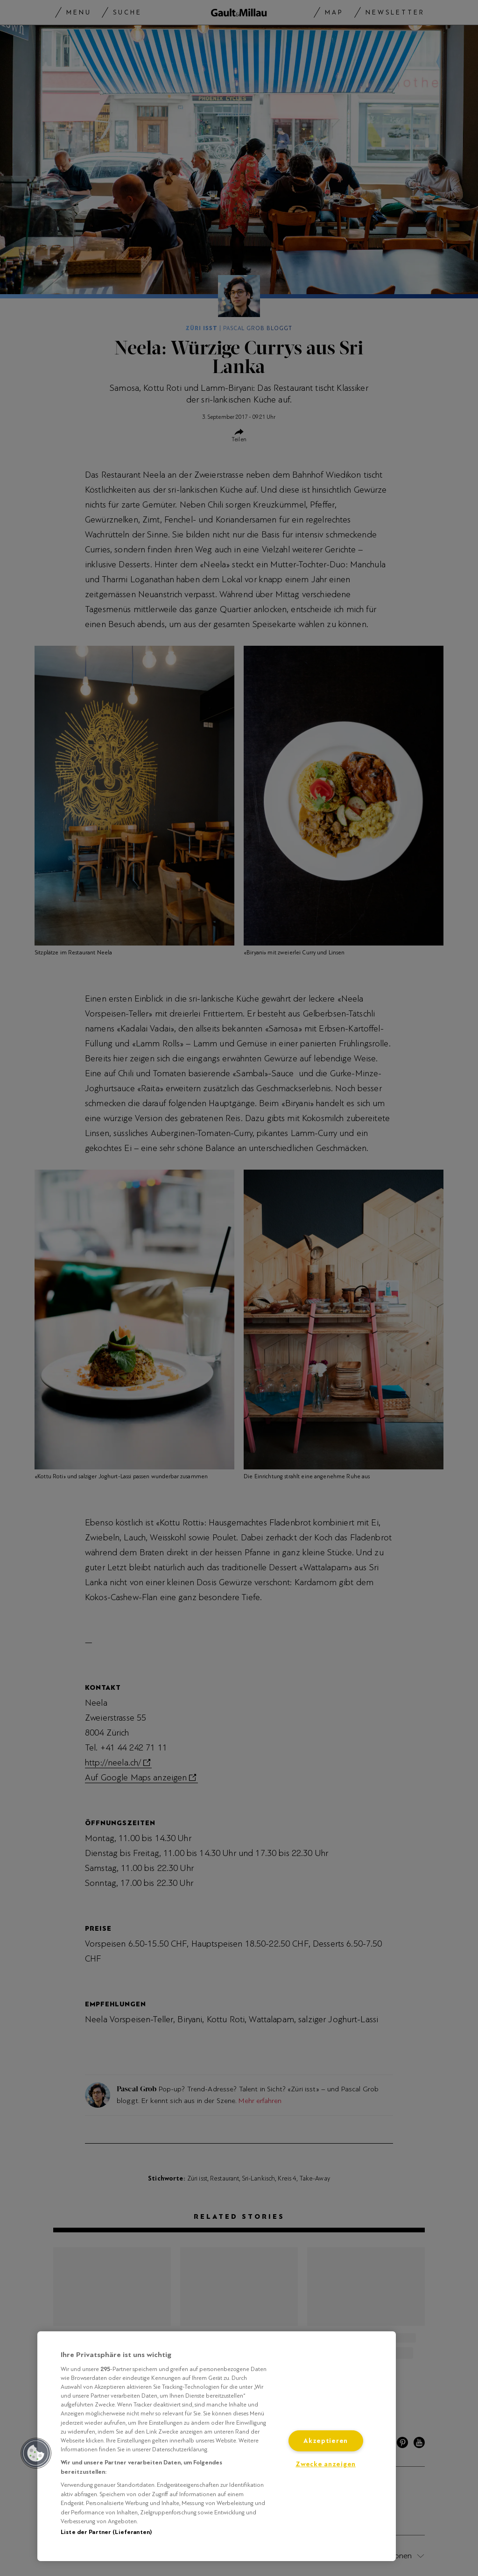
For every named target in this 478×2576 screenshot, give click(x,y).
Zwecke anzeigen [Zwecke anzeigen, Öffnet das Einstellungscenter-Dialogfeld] (325, 2464)
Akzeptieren (325, 2441)
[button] (36, 2453)
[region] (216, 2446)
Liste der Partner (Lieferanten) (106, 2532)
